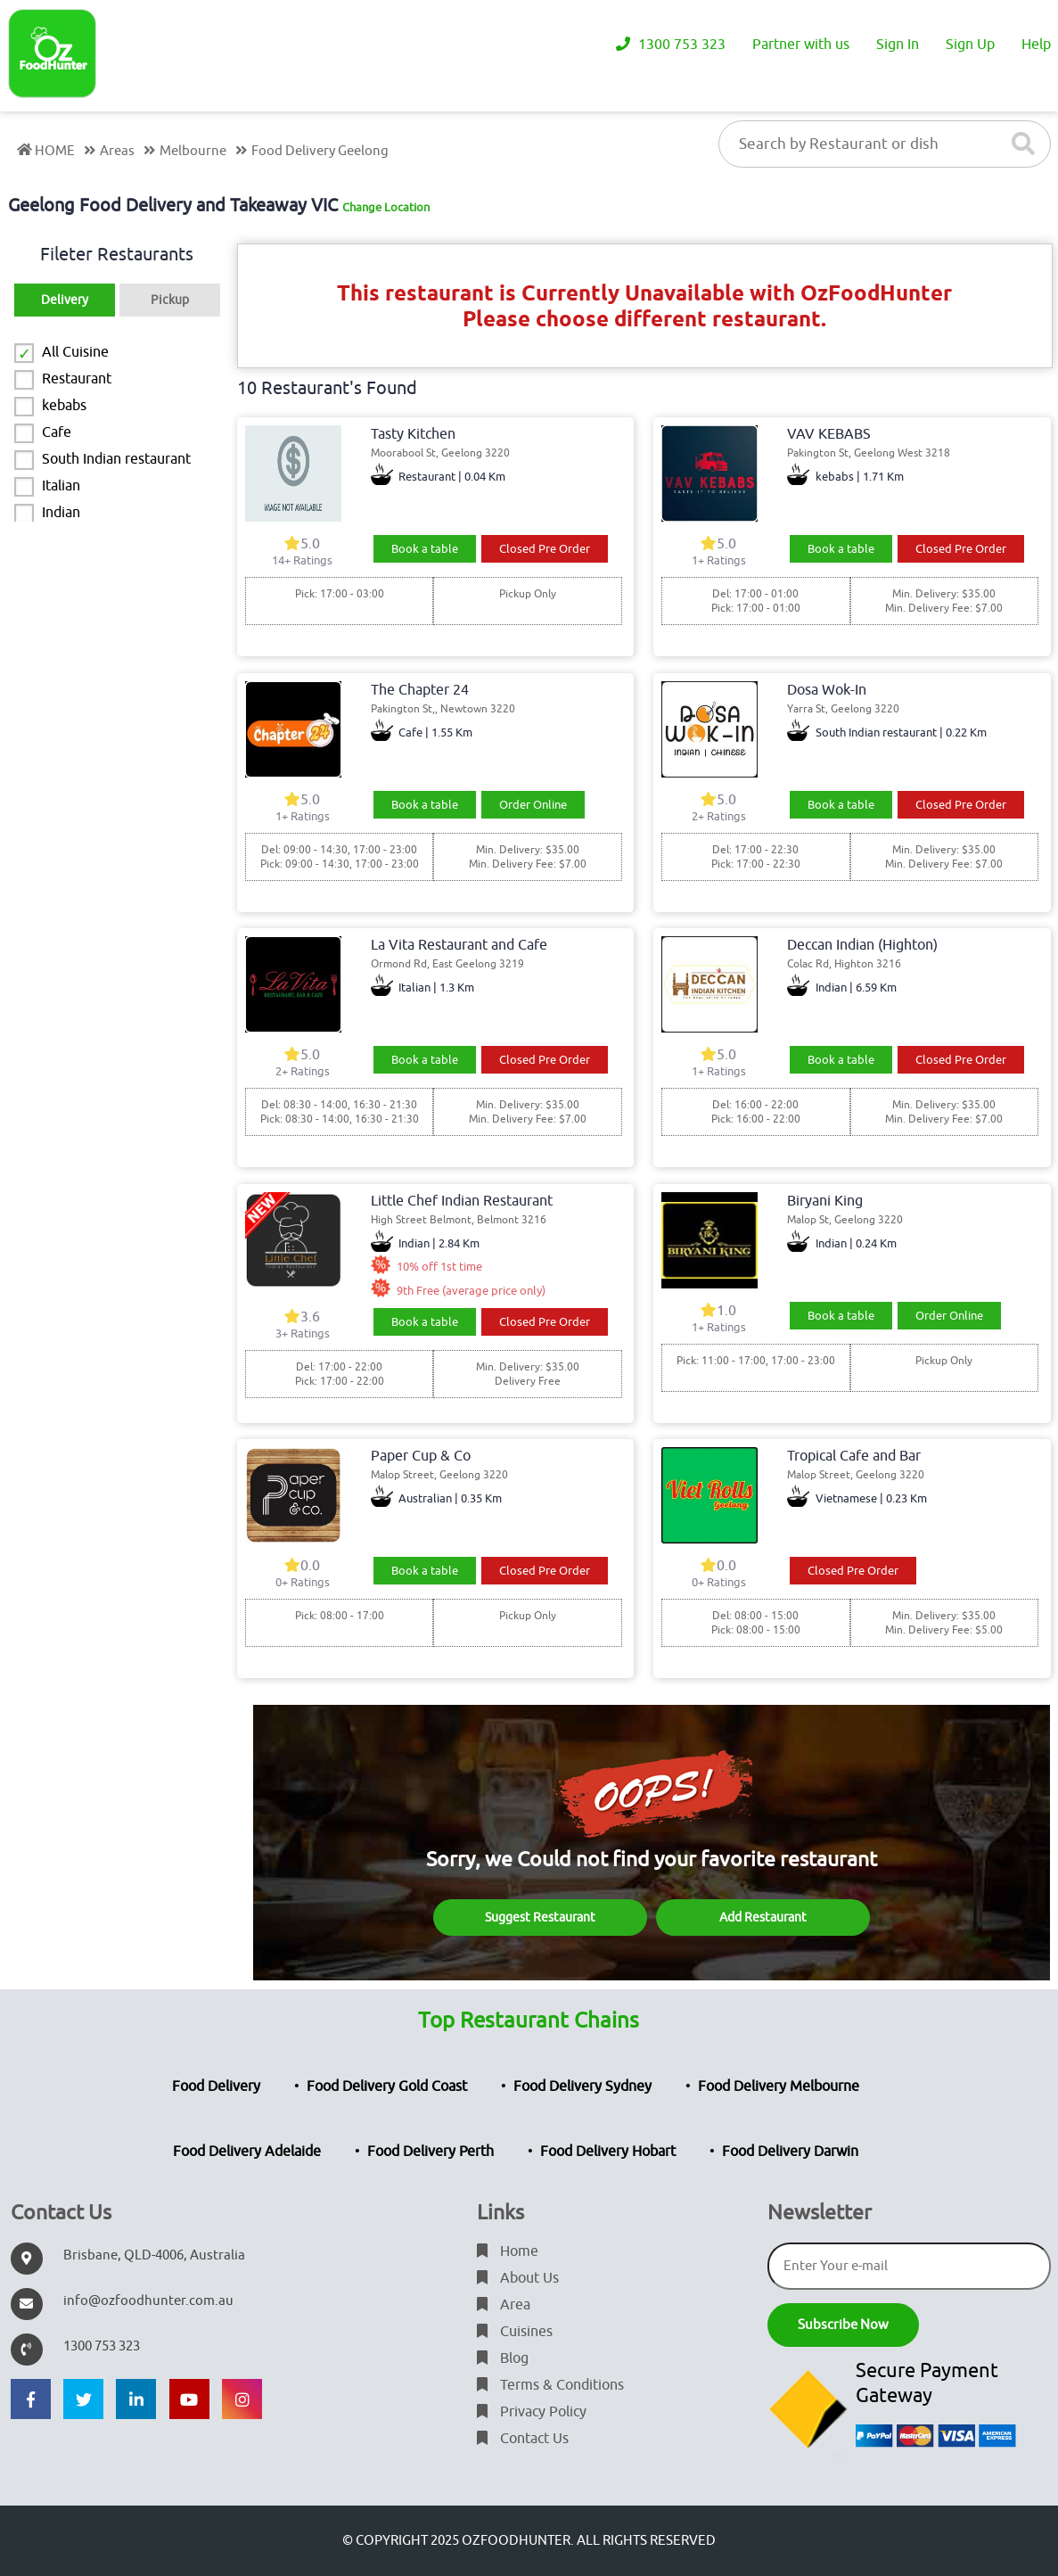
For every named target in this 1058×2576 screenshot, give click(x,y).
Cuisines (515, 2332)
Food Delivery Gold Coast (387, 2086)
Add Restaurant (763, 1917)
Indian (61, 513)
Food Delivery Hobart (608, 2151)
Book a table (424, 548)
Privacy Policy (531, 2412)
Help (1036, 44)
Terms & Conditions (550, 2385)
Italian (61, 486)
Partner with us (800, 44)
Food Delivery (216, 2086)
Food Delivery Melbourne (778, 2086)
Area (503, 2305)
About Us (518, 2278)
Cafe (56, 432)
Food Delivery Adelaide (247, 2151)
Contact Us (523, 2439)
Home (507, 2251)
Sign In (897, 44)
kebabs (64, 406)
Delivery (64, 300)
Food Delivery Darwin (790, 2151)
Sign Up (970, 44)
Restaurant (76, 379)
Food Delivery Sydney (582, 2086)
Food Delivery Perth (430, 2151)
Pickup (170, 300)
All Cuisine (75, 352)
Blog (503, 2358)
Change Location (386, 207)
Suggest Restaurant (540, 1917)
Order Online (533, 804)
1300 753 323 (671, 44)
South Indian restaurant (116, 459)
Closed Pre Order (544, 548)
